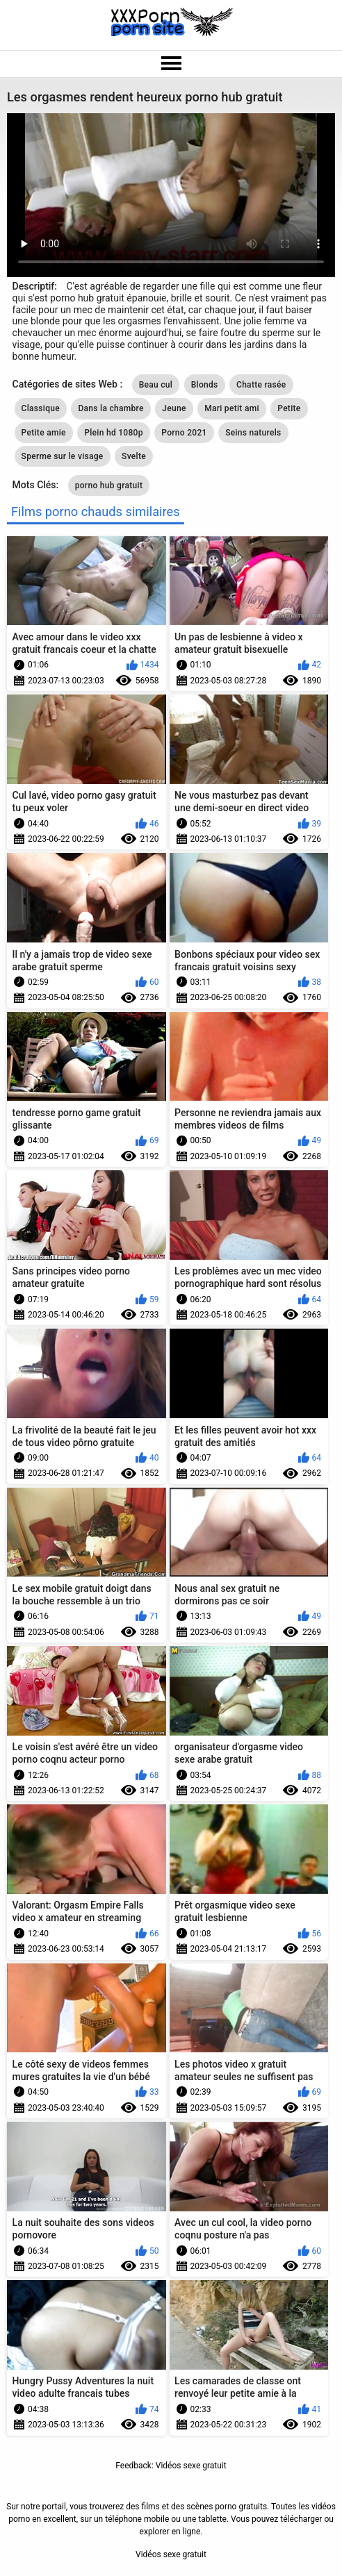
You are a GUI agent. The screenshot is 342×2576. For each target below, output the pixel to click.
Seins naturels (253, 433)
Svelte (134, 456)
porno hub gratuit (108, 485)
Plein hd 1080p (113, 433)
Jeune (174, 408)
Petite (288, 408)
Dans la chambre (110, 408)
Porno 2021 (183, 433)
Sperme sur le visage (63, 456)
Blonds (204, 385)
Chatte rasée (261, 385)
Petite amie (44, 433)
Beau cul (156, 385)
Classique (41, 408)
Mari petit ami (231, 408)
